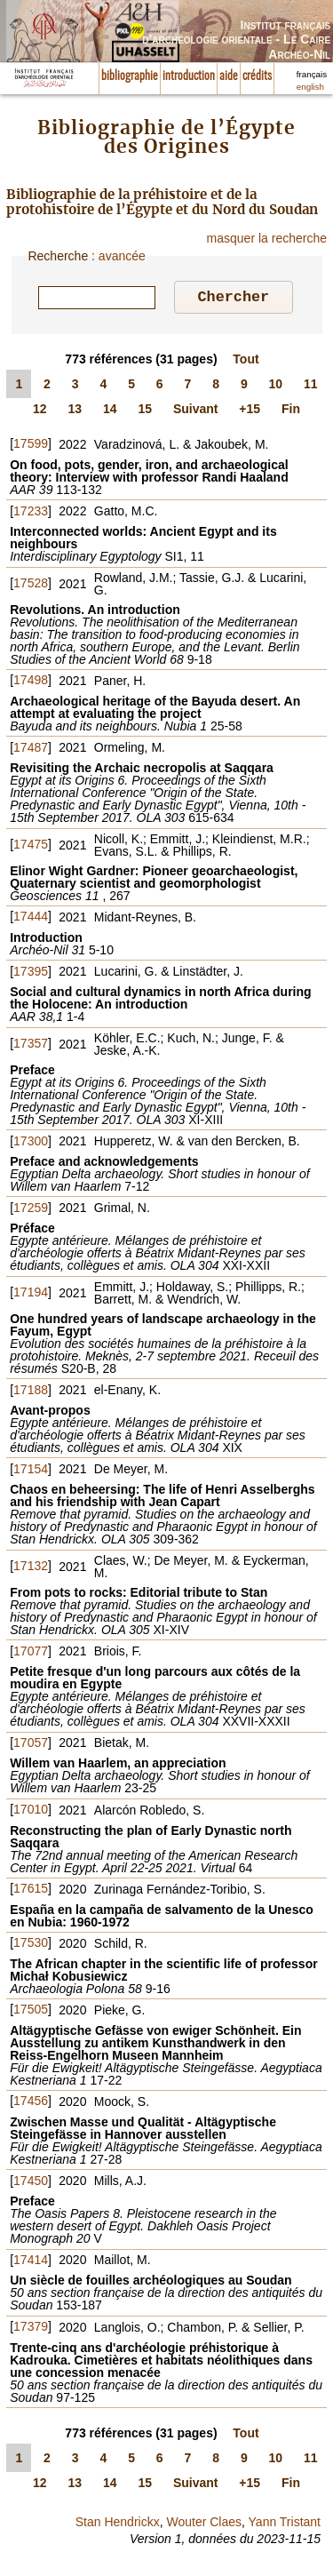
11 (311, 386)
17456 (30, 2103)
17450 (30, 2183)
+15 (249, 411)
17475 (30, 847)
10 (276, 386)
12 (40, 411)
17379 (30, 2329)
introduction (189, 76)
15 (145, 411)
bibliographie (129, 76)
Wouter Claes (204, 2524)
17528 (30, 585)
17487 (30, 750)
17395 (30, 974)
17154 (30, 1471)
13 (74, 411)
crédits (257, 76)
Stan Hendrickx (117, 2524)
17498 (30, 682)
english (310, 87)
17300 (30, 1143)
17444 (30, 919)
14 (110, 411)
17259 (30, 1210)
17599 (30, 446)
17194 (30, 1295)
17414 (30, 2262)
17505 (30, 2012)
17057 (30, 1745)
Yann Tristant (285, 2524)
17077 (30, 1654)
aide (228, 76)
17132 (30, 1568)
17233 (30, 513)
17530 (30, 1945)
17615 (30, 1891)
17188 (30, 1392)
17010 (30, 1812)
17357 (30, 1046)
